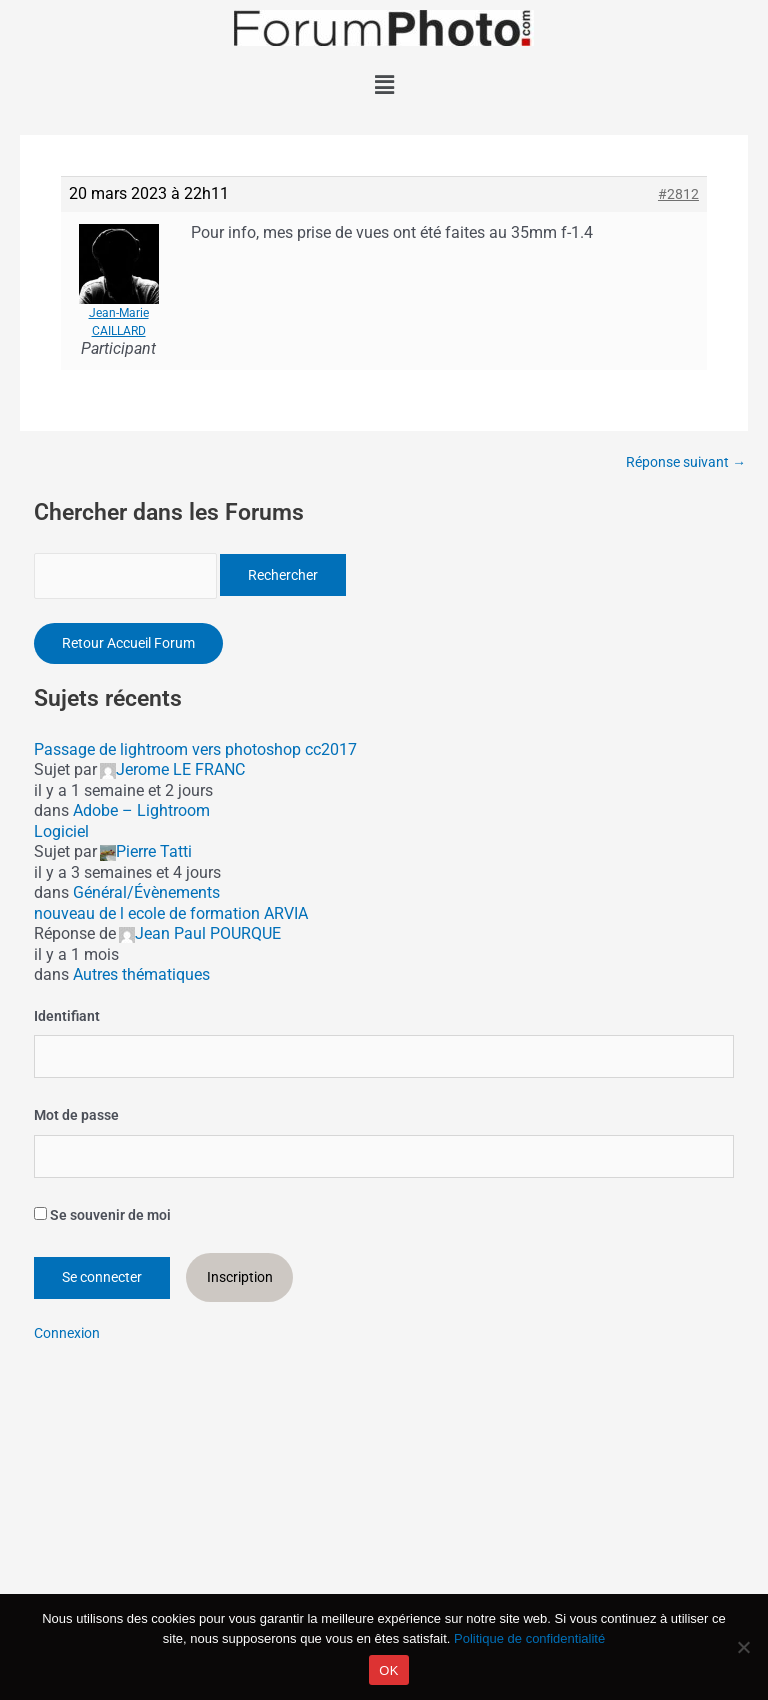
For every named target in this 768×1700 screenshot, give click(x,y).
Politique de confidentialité (529, 1638)
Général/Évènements (146, 892)
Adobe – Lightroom (141, 810)
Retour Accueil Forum (128, 643)
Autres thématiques (141, 974)
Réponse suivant (686, 463)
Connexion (67, 1333)
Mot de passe (76, 1115)
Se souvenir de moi (102, 1215)
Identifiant (67, 1016)
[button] (384, 85)
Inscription (240, 1277)
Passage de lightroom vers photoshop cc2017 (195, 749)
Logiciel (61, 831)
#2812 (678, 194)
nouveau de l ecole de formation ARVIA (171, 913)
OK (388, 1670)
